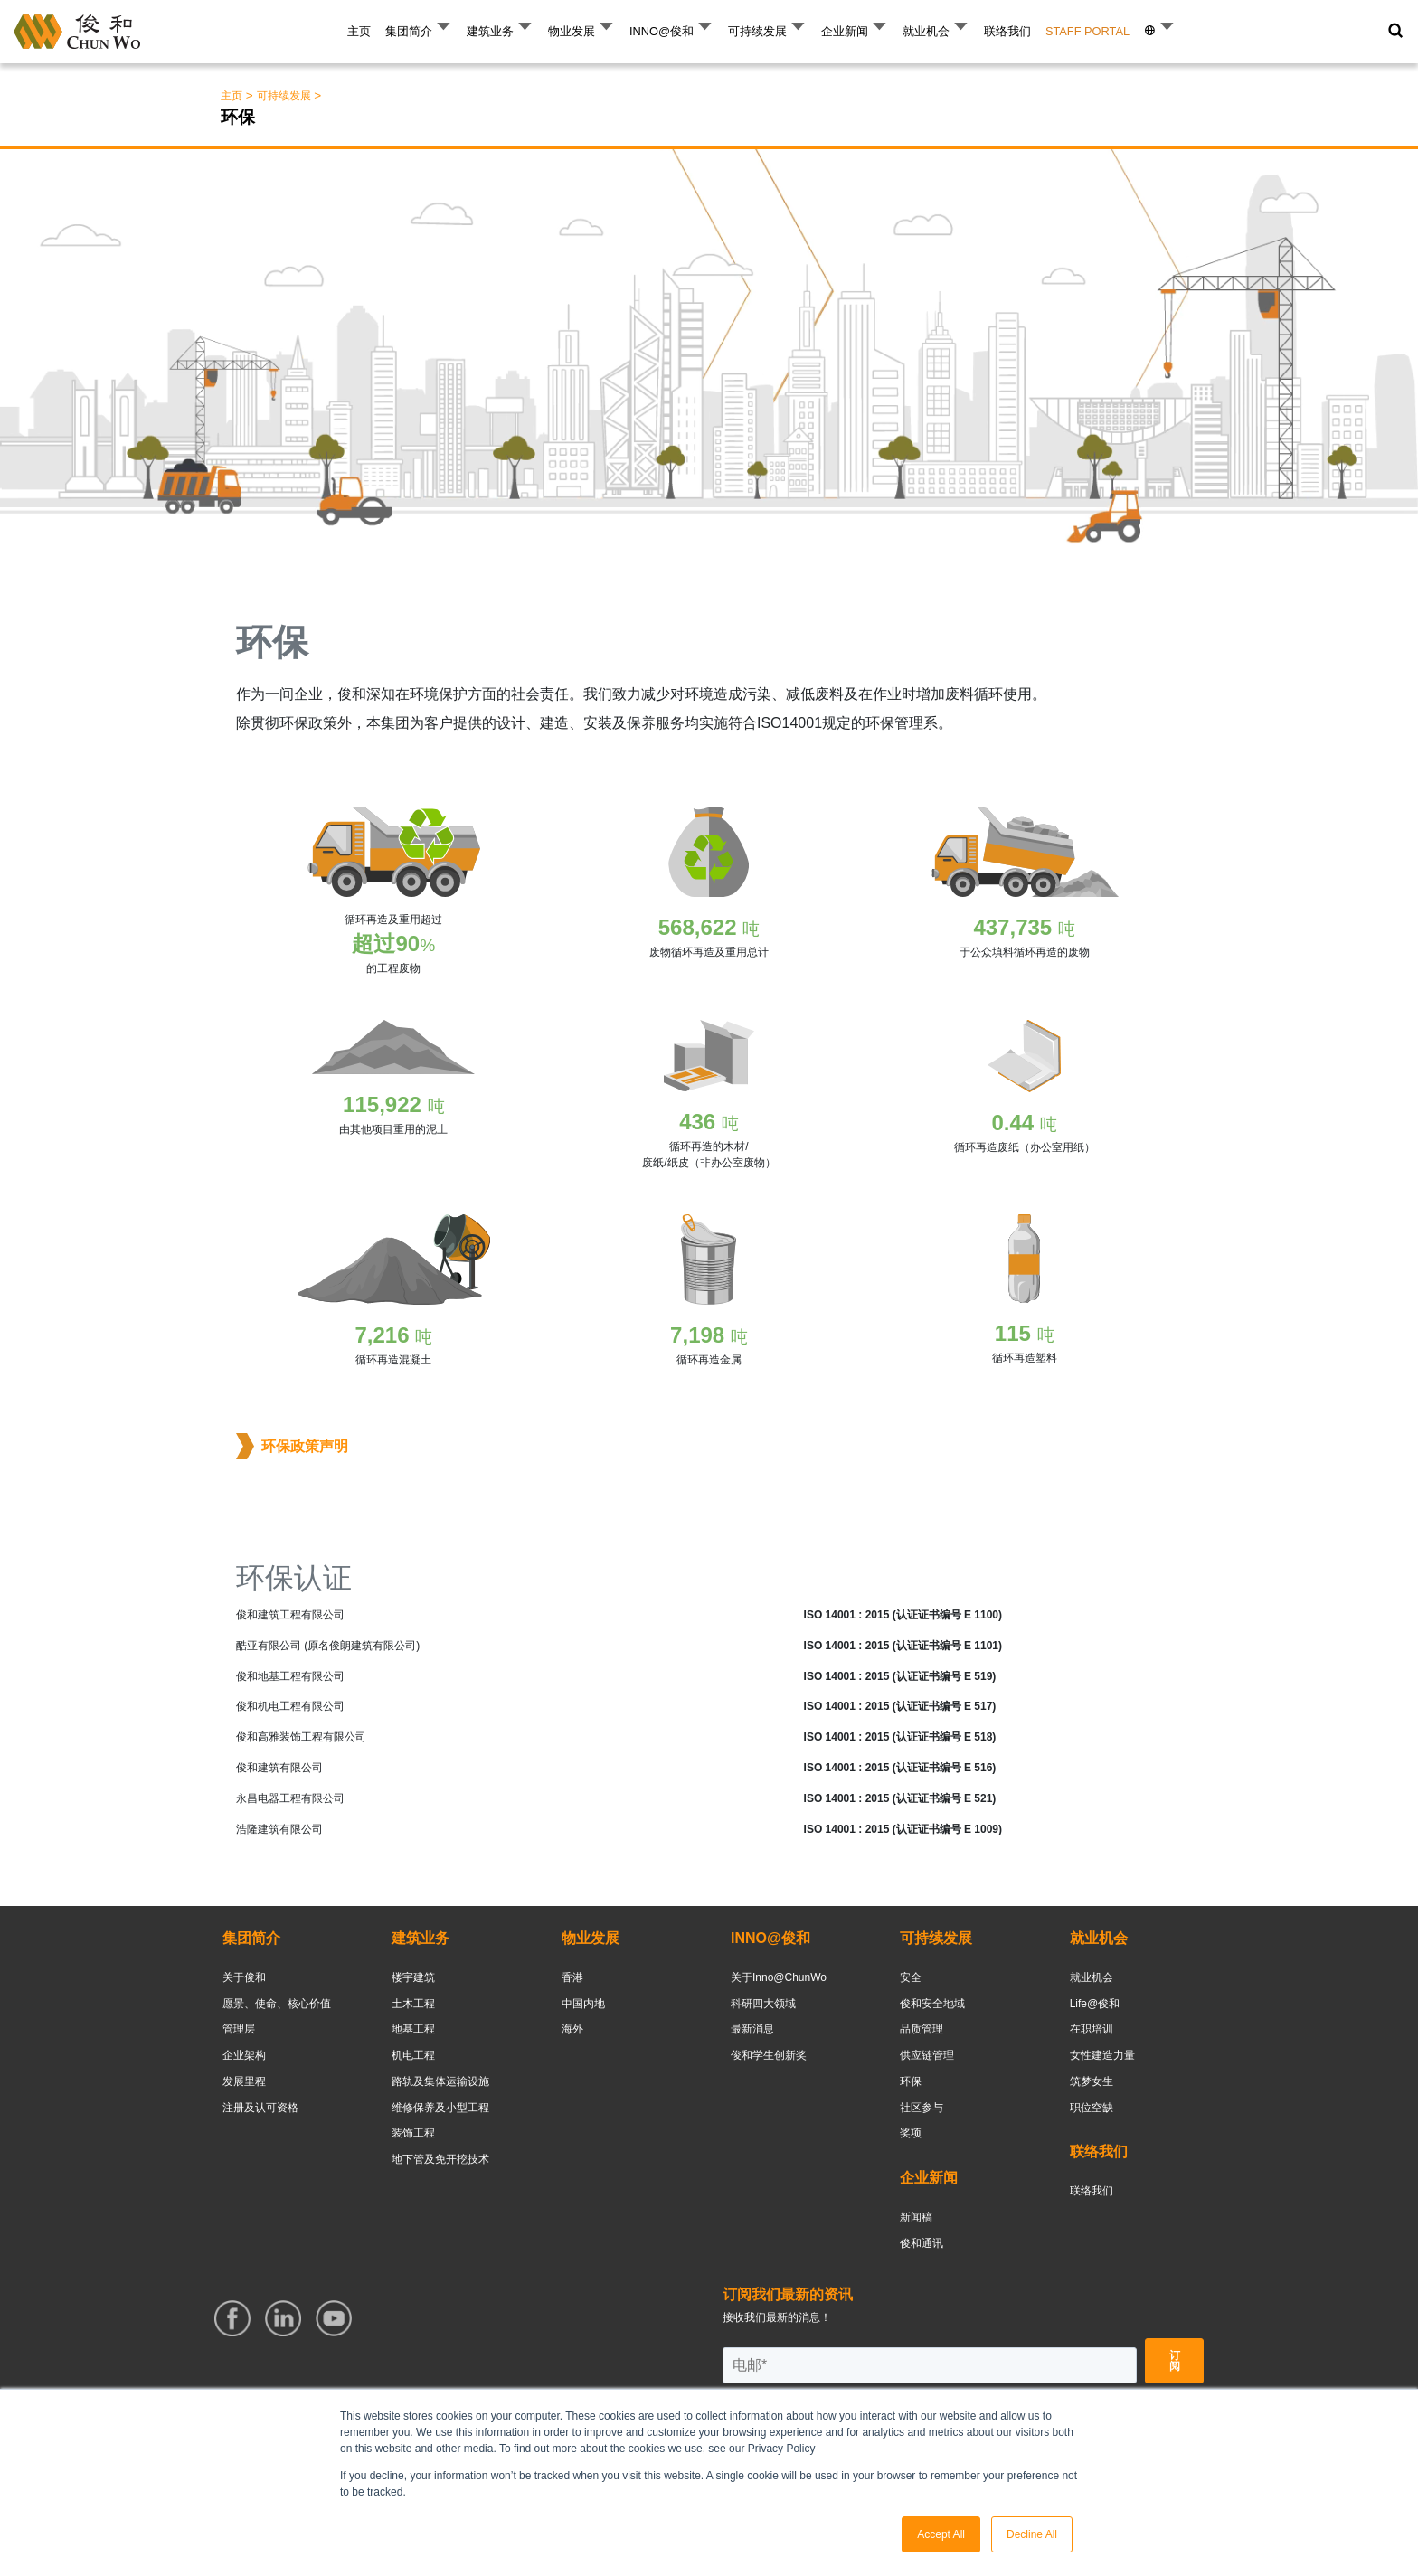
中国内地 (583, 2003)
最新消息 (752, 2029)
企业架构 (244, 2055)
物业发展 (571, 31)
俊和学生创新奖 (769, 2055)
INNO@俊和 (661, 31)
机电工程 (413, 2055)
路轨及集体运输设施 (440, 2081)
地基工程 (413, 2029)
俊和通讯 (921, 2243)
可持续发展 (757, 31)
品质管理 (921, 2029)
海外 (572, 2029)
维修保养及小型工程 (440, 2107)
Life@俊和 (1095, 2003)
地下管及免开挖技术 (440, 2159)
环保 (911, 2081)
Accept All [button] (941, 2534)
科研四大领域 (763, 2003)
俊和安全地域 (932, 2003)
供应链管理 (927, 2055)
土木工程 (413, 2003)
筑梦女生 (1091, 2081)
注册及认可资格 (260, 2107)
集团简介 (408, 31)
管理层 (238, 2029)
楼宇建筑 (413, 1977)
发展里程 (244, 2081)
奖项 (911, 2133)
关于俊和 (244, 1977)
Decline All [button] (1032, 2534)
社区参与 (921, 2107)
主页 (359, 31)
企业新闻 (844, 31)
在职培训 (1091, 2029)
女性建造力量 (1102, 2055)
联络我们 (1007, 31)
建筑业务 (490, 31)
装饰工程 (413, 2133)
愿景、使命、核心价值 (276, 2003)
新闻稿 (916, 2217)
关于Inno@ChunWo (779, 1977)
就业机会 (926, 31)
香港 (572, 1977)
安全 (911, 1977)
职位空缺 (1091, 2107)
